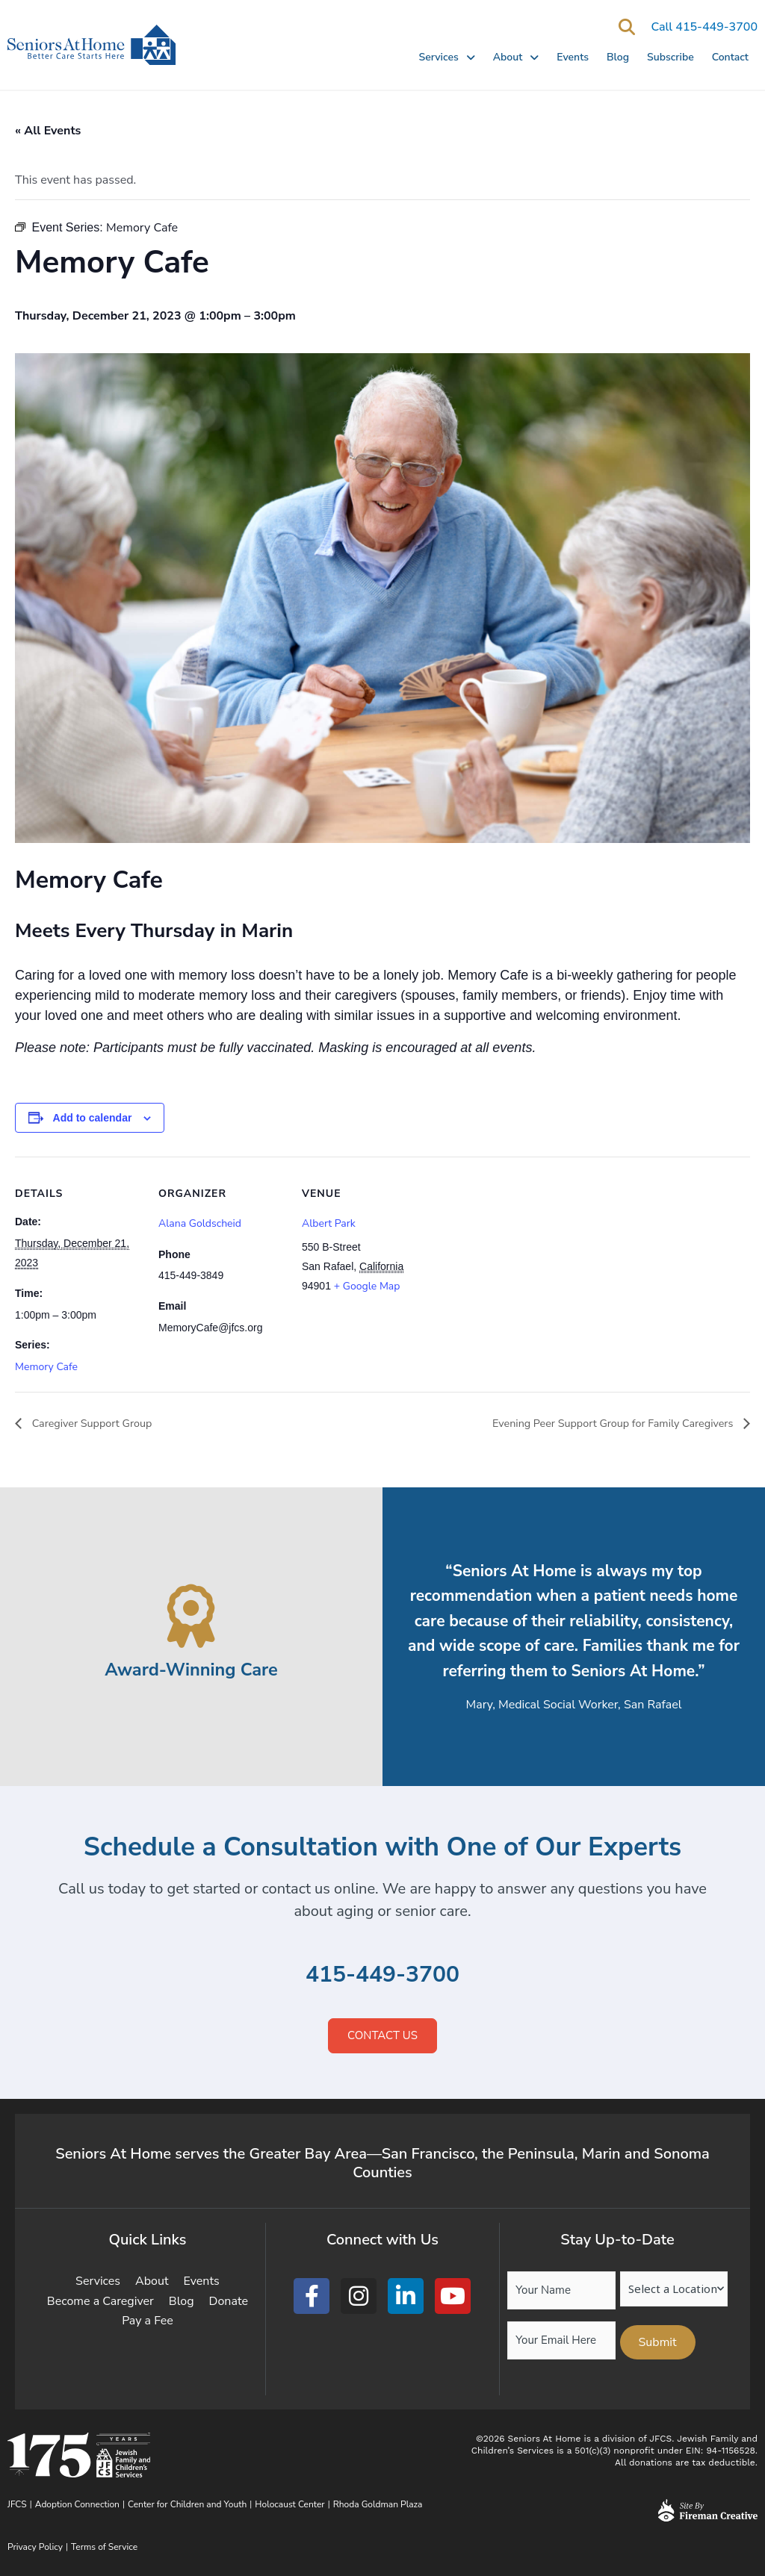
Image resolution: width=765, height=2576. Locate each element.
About (516, 57)
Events (573, 57)
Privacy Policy (35, 2547)
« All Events (48, 130)
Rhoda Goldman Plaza (379, 2504)
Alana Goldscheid (199, 1223)
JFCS (17, 2504)
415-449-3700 (382, 1974)
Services (446, 57)
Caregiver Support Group (97, 1424)
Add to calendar (92, 1118)
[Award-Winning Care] (191, 1616)
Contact (730, 57)
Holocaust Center (289, 2504)
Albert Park (329, 1223)
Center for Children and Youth (187, 2504)
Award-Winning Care (191, 1669)
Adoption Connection (77, 2504)
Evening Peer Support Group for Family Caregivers (600, 1424)
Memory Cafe (46, 1367)
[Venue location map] (524, 1259)
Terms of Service (104, 2547)
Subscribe (670, 57)
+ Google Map (367, 1286)
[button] (626, 27)
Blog (618, 57)
